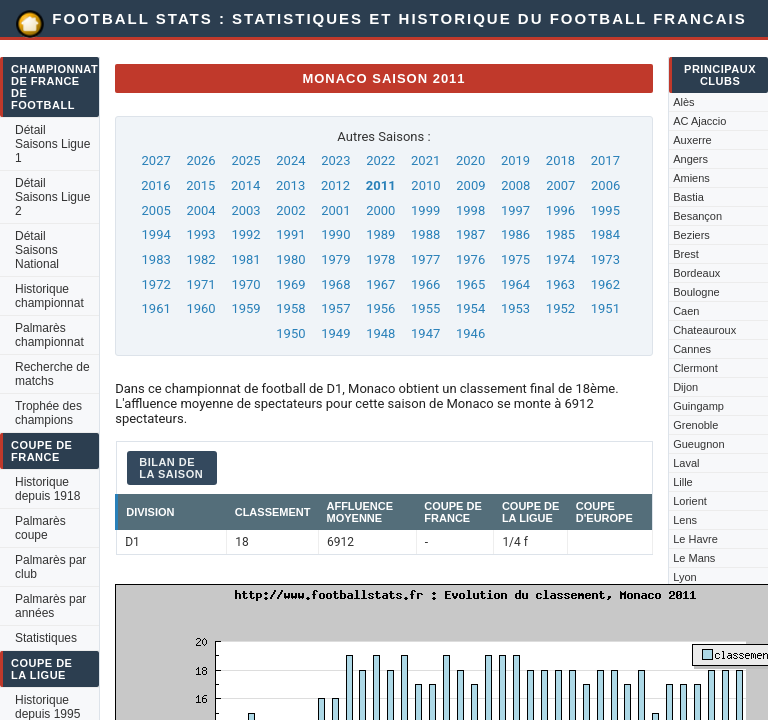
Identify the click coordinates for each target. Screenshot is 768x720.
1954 (470, 308)
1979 (335, 259)
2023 (335, 160)
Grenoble (695, 425)
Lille (683, 482)
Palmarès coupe (40, 528)
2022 (380, 160)
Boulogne (696, 292)
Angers (690, 159)
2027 (156, 160)
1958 (290, 308)
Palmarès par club (50, 567)
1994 (156, 234)
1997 (515, 210)
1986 (515, 234)
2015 (200, 185)
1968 (335, 284)
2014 (245, 185)
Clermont (695, 368)
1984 (605, 234)
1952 (560, 308)
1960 (200, 308)
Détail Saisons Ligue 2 (52, 197)
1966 (425, 284)
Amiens (691, 178)
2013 (290, 185)
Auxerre (692, 140)
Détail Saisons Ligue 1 (52, 144)
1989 (380, 234)
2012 (335, 185)
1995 (605, 210)
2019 (515, 160)
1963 (560, 284)
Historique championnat (49, 296)
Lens (685, 520)
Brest (686, 254)
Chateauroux (704, 330)
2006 (605, 185)
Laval (686, 463)
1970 (245, 284)
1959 (245, 308)
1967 (380, 284)
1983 (156, 259)
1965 (470, 284)
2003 (245, 210)
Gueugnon (698, 444)
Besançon (697, 216)
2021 (425, 160)
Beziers (691, 235)
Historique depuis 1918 (47, 489)
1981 (245, 259)
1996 (560, 210)
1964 (515, 284)
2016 (155, 185)
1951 (605, 308)
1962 (605, 284)
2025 (245, 160)
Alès (683, 102)
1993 (200, 234)
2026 (200, 160)
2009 (470, 185)
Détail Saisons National (37, 250)
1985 (560, 234)
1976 (470, 259)
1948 (380, 333)
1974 (560, 259)
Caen (686, 311)
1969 (290, 284)
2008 (515, 185)
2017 (605, 160)
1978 (380, 259)
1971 (200, 284)
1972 (156, 284)
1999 (425, 210)
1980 (290, 259)
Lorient (690, 501)
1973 (605, 259)
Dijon (685, 387)
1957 (335, 308)
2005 (156, 210)
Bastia (688, 197)
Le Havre (695, 539)
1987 (470, 234)
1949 (335, 333)
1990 (335, 234)
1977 (425, 259)
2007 (560, 185)
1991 (290, 234)
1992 (245, 234)
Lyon (684, 577)
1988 (425, 234)
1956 (380, 308)
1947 (425, 333)
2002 (290, 210)
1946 (470, 333)
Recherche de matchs (52, 374)
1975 (515, 259)
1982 (200, 259)
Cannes (692, 349)
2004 (200, 210)
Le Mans (694, 558)
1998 (470, 210)
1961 (156, 308)
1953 (515, 308)
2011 (381, 185)
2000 (380, 210)
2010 (425, 185)
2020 (470, 160)
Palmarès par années (50, 606)
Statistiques (46, 638)
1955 (425, 308)
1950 (290, 333)
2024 (290, 160)
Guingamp (698, 406)
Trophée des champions (48, 413)
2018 (560, 160)
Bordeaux (696, 273)
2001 (335, 210)
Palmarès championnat (49, 335)
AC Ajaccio (699, 121)
